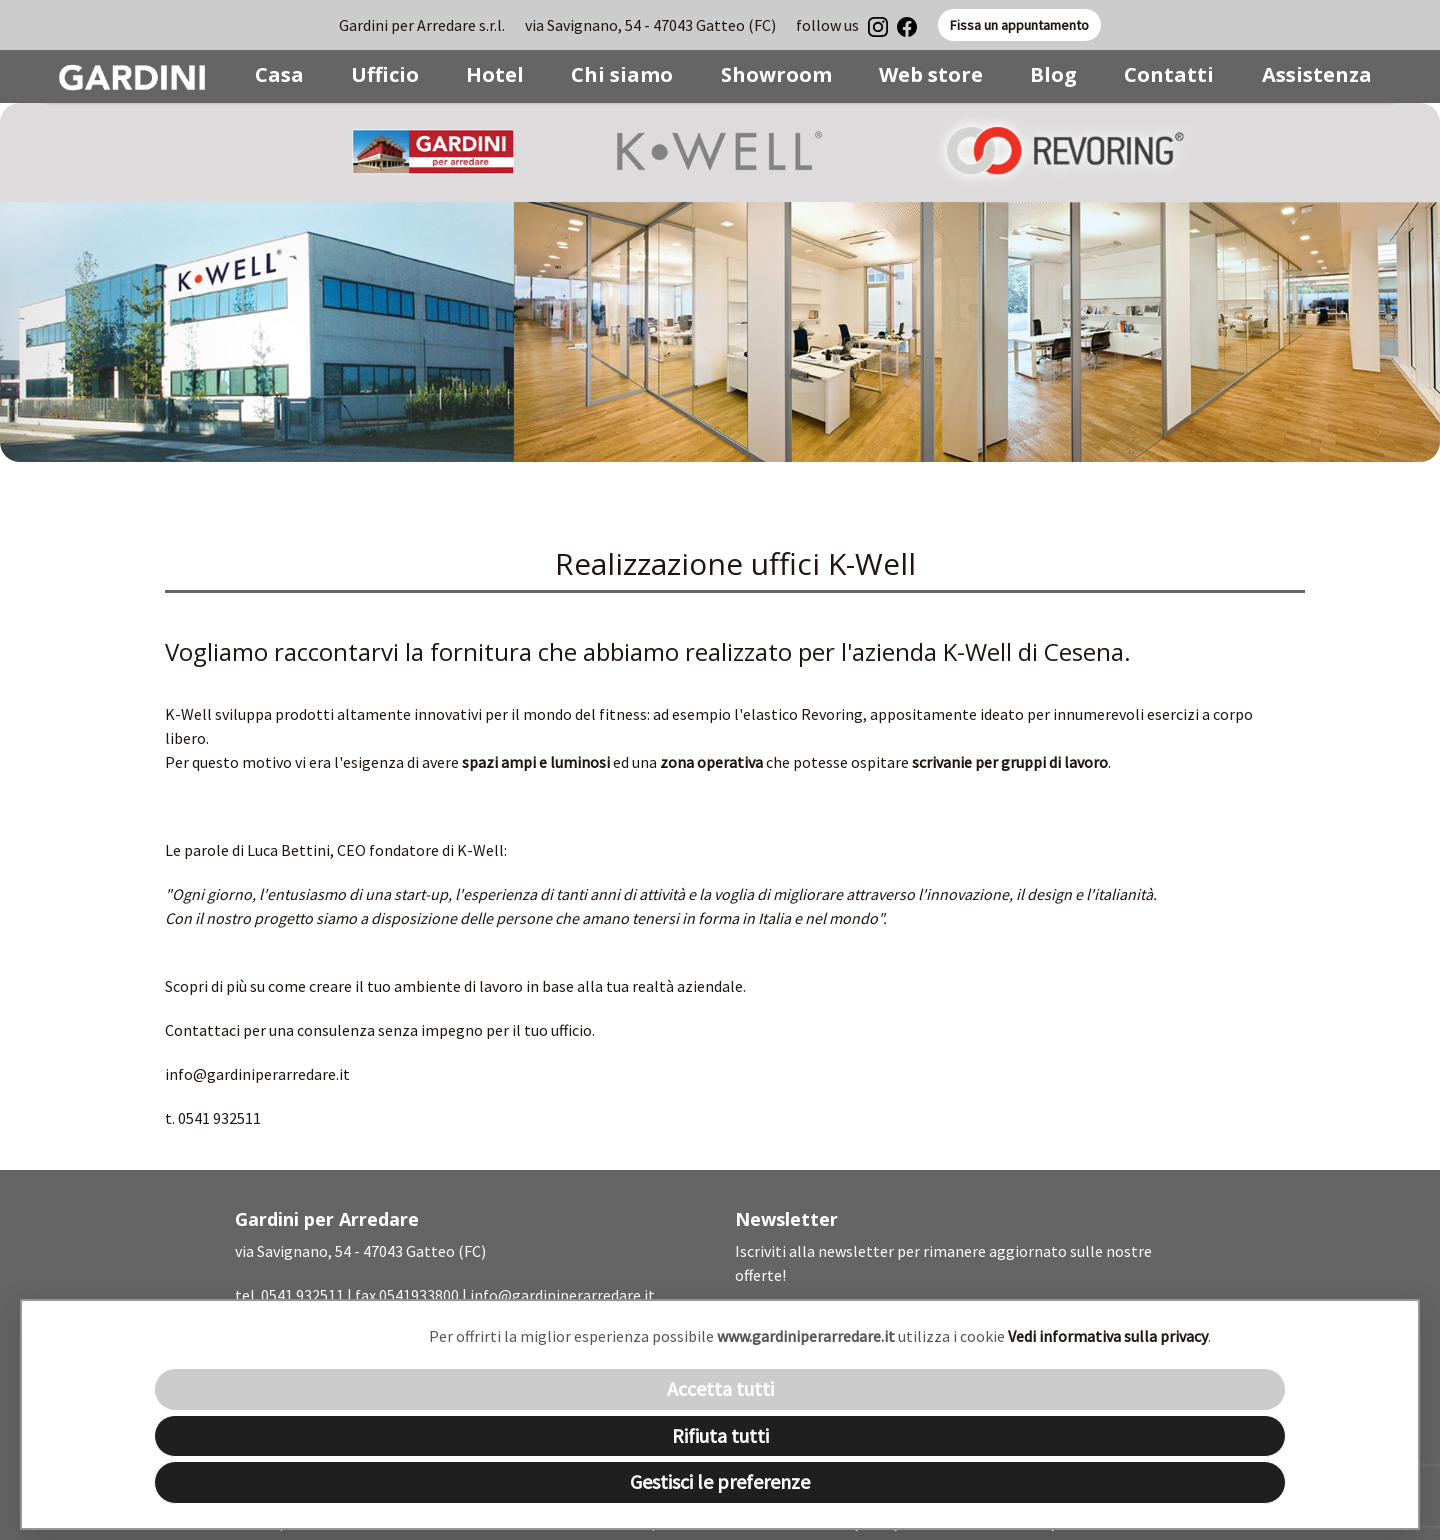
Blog (1053, 74)
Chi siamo (622, 74)
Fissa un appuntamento (1019, 25)
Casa (279, 74)
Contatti (1169, 74)
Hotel (495, 74)
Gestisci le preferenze (720, 1481)
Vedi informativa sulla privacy (1108, 1336)
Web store (931, 74)
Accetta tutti (720, 1388)
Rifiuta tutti (720, 1435)
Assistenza (1317, 74)
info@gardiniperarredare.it (257, 1074)
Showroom (776, 74)
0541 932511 (302, 1295)
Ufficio (385, 74)
